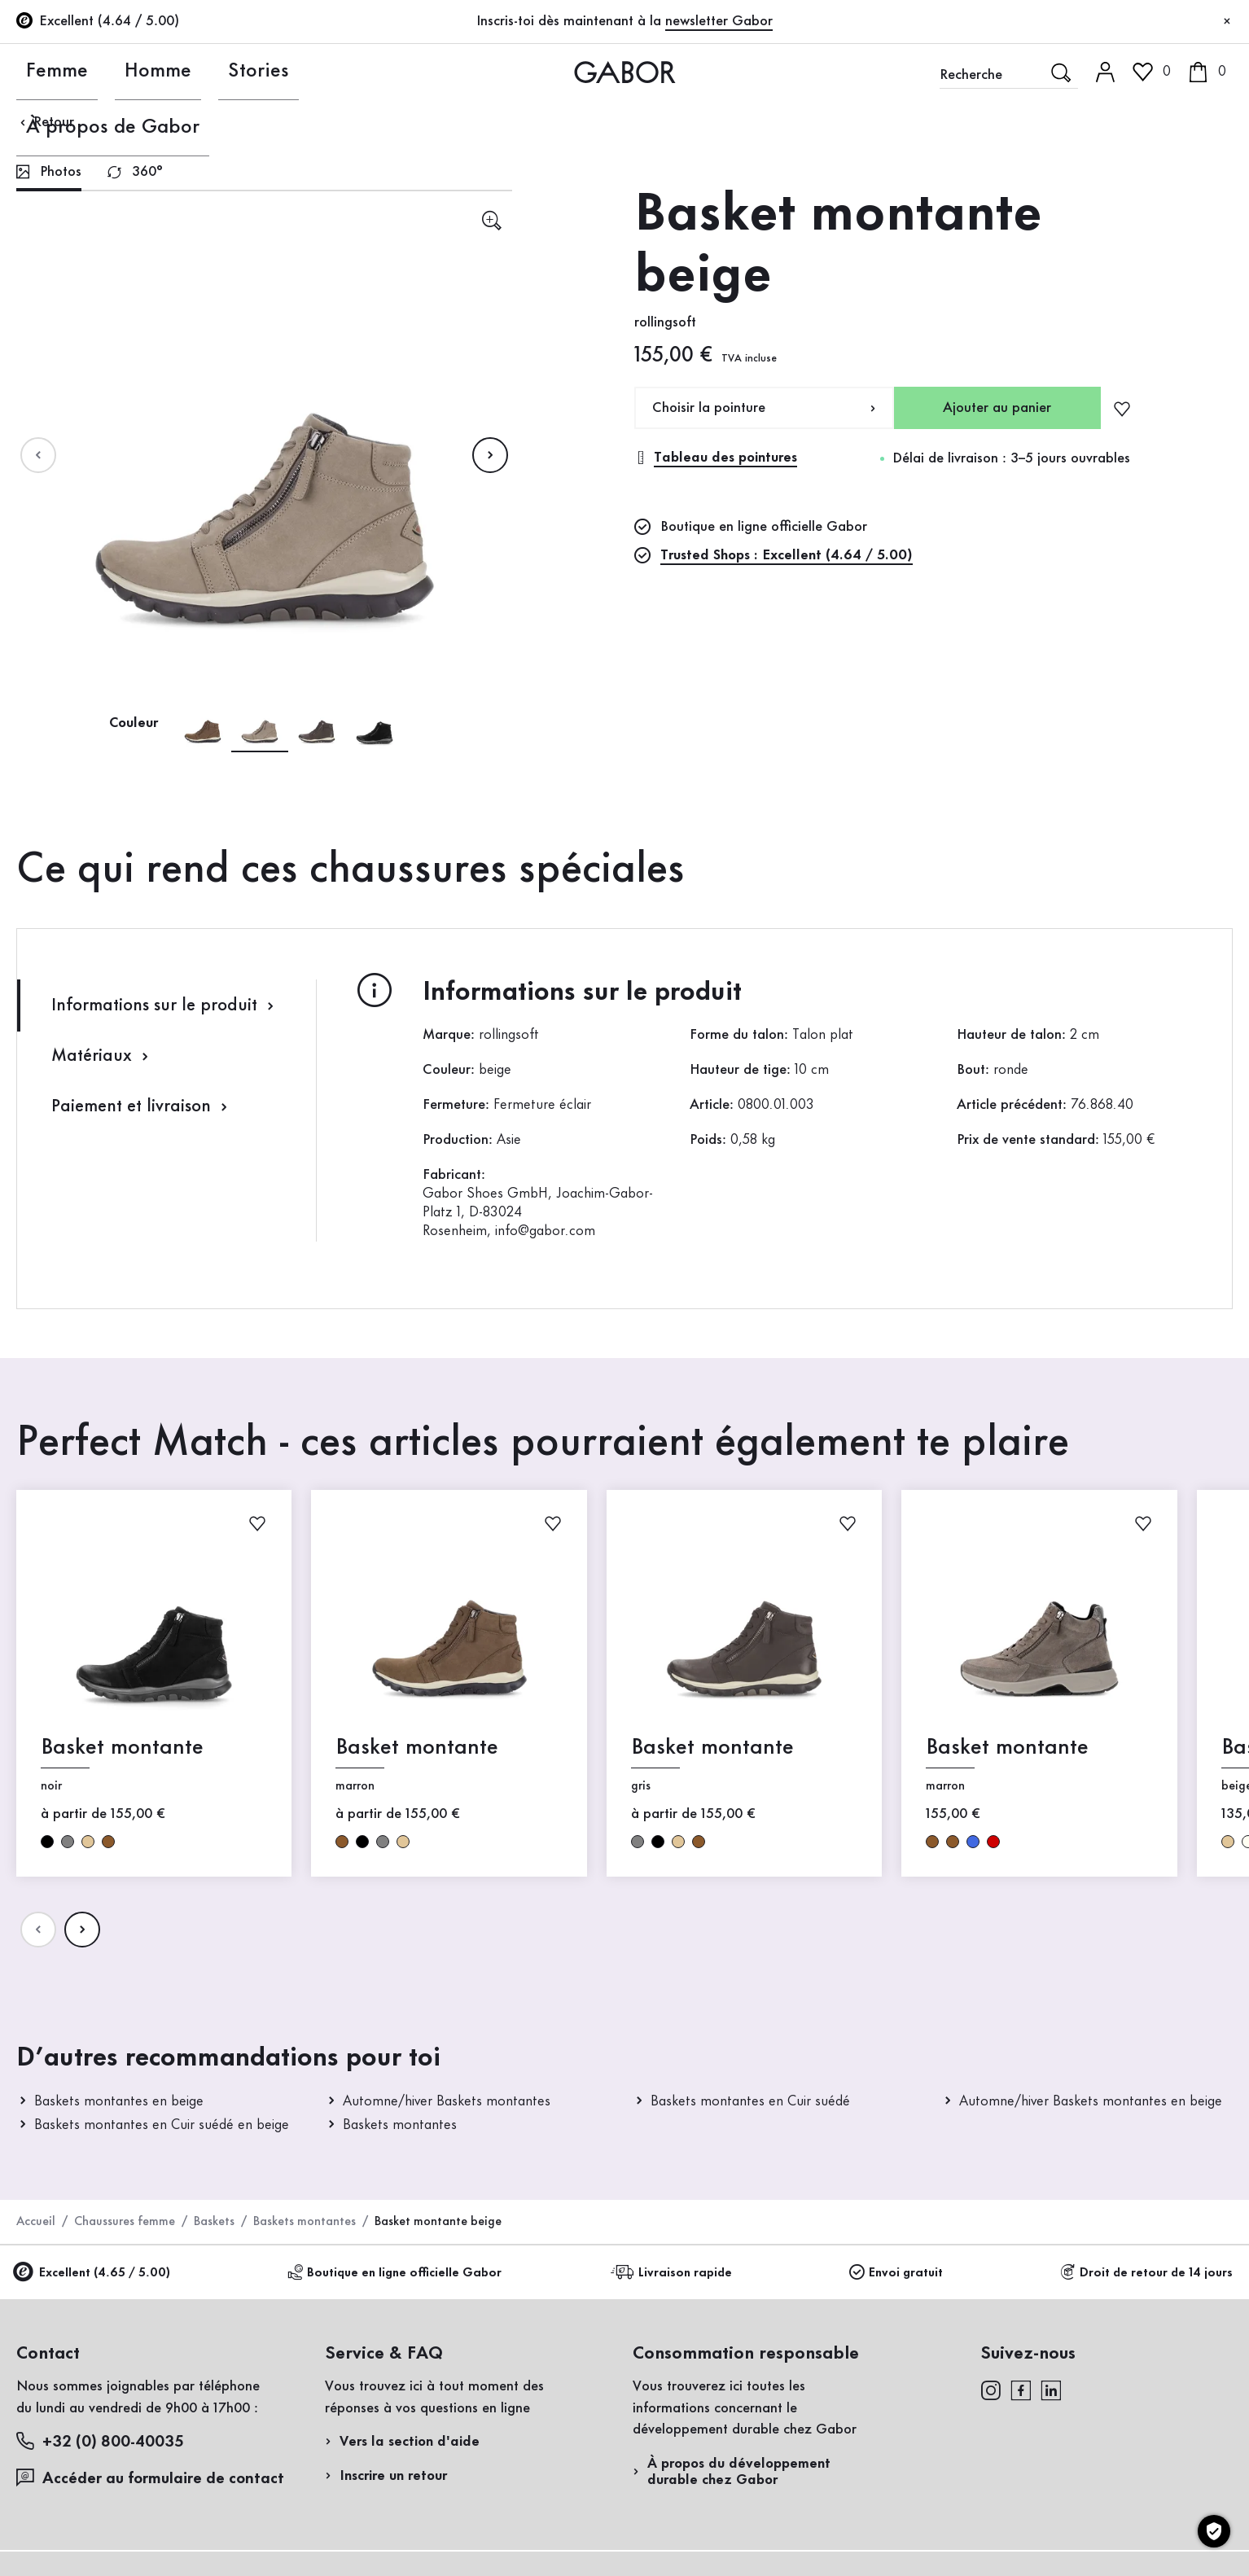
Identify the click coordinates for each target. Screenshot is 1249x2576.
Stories (215, 71)
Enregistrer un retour (1030, 328)
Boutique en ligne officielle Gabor (394, 2272)
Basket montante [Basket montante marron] (416, 1747)
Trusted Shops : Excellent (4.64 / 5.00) (786, 555)
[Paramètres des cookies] (1214, 2531)
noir (47, 1840)
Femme (40, 71)
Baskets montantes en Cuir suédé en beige (161, 2124)
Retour (45, 122)
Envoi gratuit (896, 2272)
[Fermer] (1227, 22)
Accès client (1135, 141)
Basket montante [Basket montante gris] (712, 1747)
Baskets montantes (400, 2124)
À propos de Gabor (344, 71)
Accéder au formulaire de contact (150, 2478)
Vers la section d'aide (410, 2441)
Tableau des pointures (715, 458)
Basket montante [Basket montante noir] (122, 1747)
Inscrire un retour (393, 2475)
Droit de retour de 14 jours (1146, 2272)
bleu (972, 1840)
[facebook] (1021, 2389)
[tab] (48, 173)
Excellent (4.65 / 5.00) (93, 2273)
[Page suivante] (490, 455)
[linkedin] (1051, 2389)
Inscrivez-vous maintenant (1118, 225)
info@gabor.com (545, 1231)
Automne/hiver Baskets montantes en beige (1090, 2101)
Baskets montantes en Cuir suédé (750, 2101)
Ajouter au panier (997, 407)
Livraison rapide (674, 2272)
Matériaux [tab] (102, 1056)
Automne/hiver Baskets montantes (446, 2101)
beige (87, 1840)
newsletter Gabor (719, 21)
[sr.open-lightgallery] (491, 220)
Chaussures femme (124, 2222)
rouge (993, 1840)
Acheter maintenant (1154, 466)
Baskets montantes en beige (119, 2101)
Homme (128, 71)
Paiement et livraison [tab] (141, 1106)
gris (67, 1840)
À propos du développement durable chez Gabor (738, 2471)
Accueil (35, 2222)
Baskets (214, 2222)
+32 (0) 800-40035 (100, 2441)
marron (108, 1840)
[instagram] (990, 2389)
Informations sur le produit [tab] (164, 1005)
